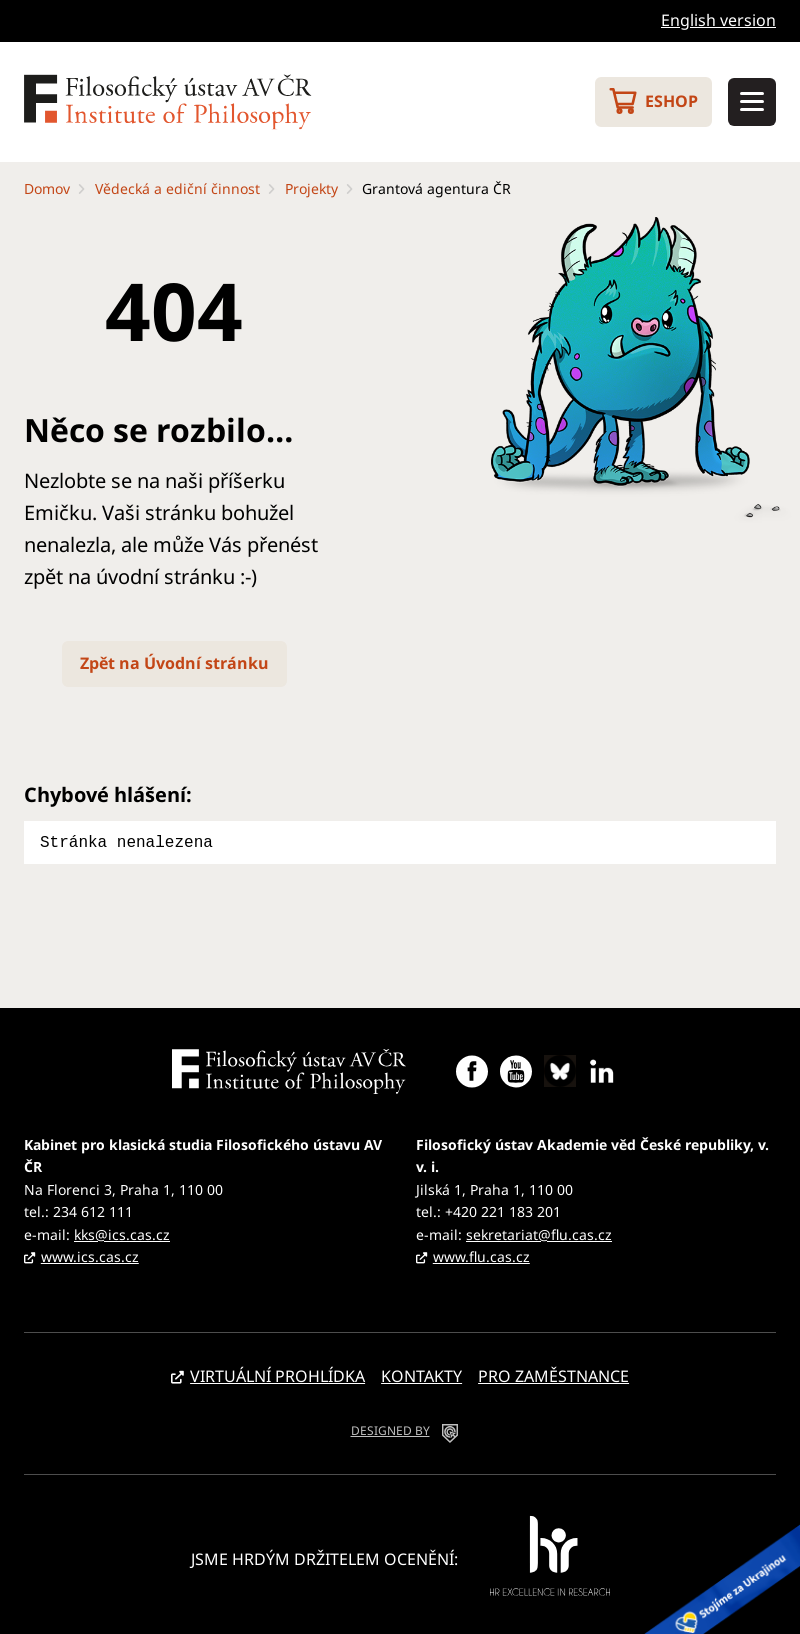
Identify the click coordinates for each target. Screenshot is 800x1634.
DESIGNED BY (390, 1428)
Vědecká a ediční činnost (177, 188)
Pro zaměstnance (553, 1374)
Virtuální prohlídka (277, 1374)
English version (718, 20)
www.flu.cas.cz (481, 1254)
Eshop (671, 101)
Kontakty (421, 1374)
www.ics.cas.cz (90, 1254)
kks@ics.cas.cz (122, 1232)
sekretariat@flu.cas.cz (539, 1232)
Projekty (311, 188)
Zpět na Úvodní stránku (174, 663)
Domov (47, 188)
